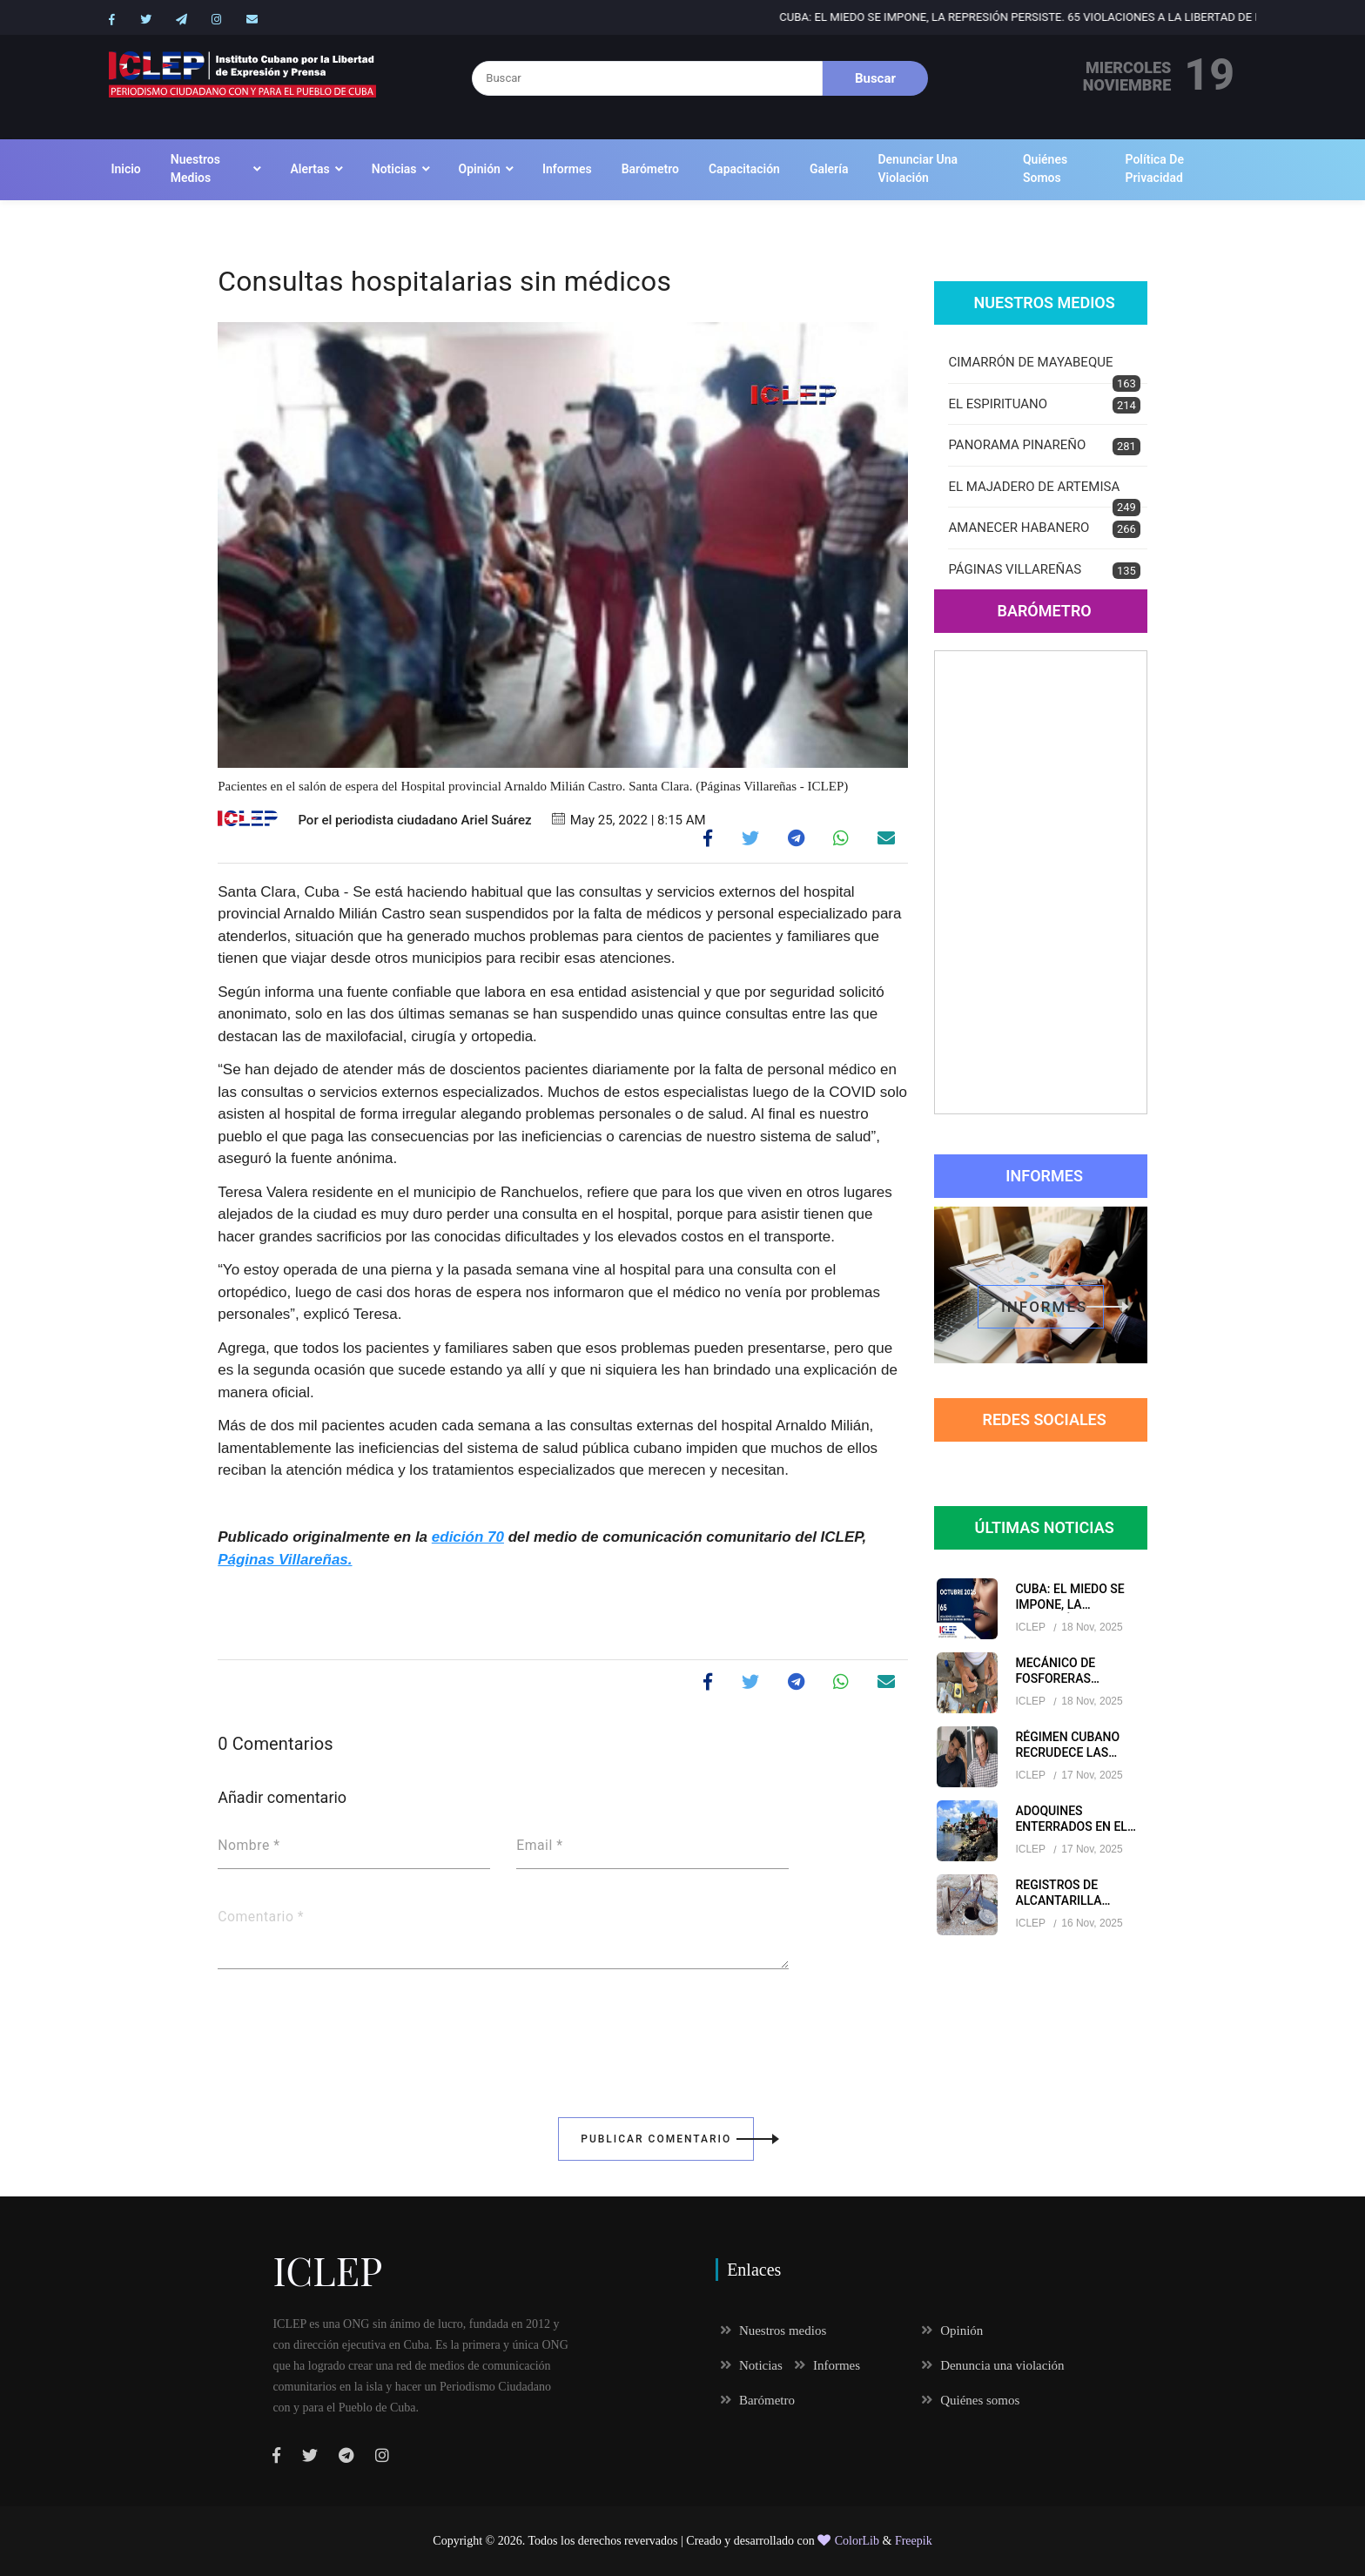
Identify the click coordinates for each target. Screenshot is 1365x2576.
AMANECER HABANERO (1044, 529)
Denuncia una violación (992, 2365)
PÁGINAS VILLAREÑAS (1044, 571)
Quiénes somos (1045, 168)
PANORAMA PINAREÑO (1044, 446)
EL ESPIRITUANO (1044, 405)
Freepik (913, 2540)
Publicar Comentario (667, 2139)
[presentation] (350, 2031)
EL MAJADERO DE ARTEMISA (1044, 493)
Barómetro (650, 169)
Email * (539, 1845)
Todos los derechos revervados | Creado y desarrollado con (673, 2540)
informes (1052, 1306)
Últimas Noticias (1044, 1527)
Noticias (394, 169)
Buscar (875, 78)
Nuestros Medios (1043, 302)
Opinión (480, 169)
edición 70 (468, 1537)
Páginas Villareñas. (285, 1559)
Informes (567, 169)
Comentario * (261, 1917)
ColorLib (848, 2540)
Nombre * (248, 1845)
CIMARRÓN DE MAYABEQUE (1044, 369)
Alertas (309, 169)
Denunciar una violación (918, 168)
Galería (829, 169)
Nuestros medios (195, 168)
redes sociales (1044, 1419)
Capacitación (744, 169)
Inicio (125, 169)
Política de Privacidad (1155, 168)
